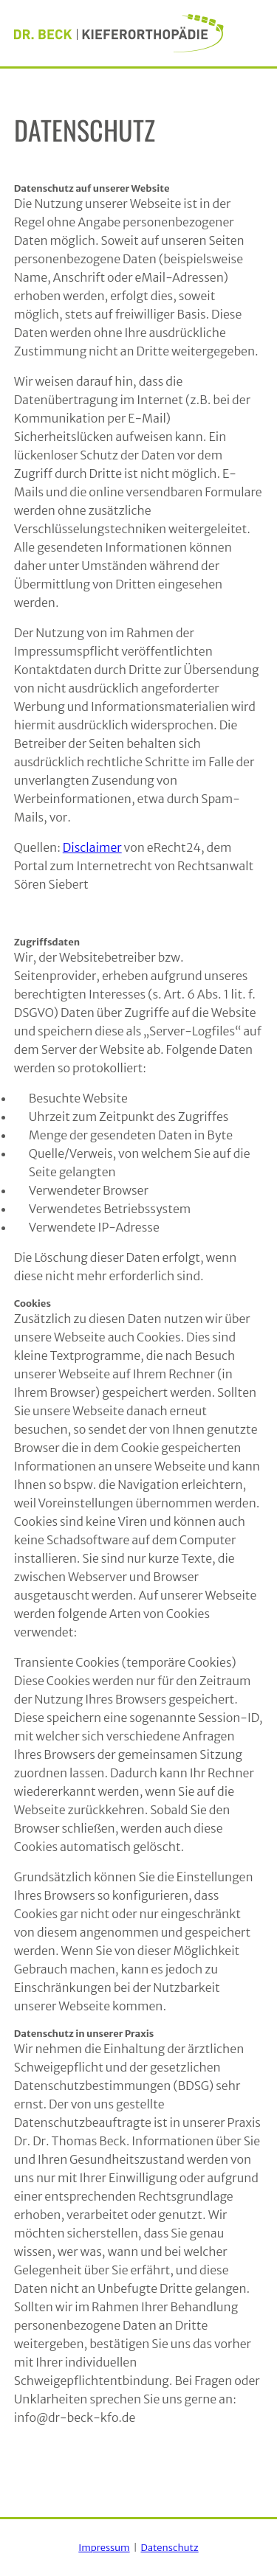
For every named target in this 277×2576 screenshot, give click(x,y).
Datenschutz (169, 2547)
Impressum (103, 2547)
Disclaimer (92, 847)
